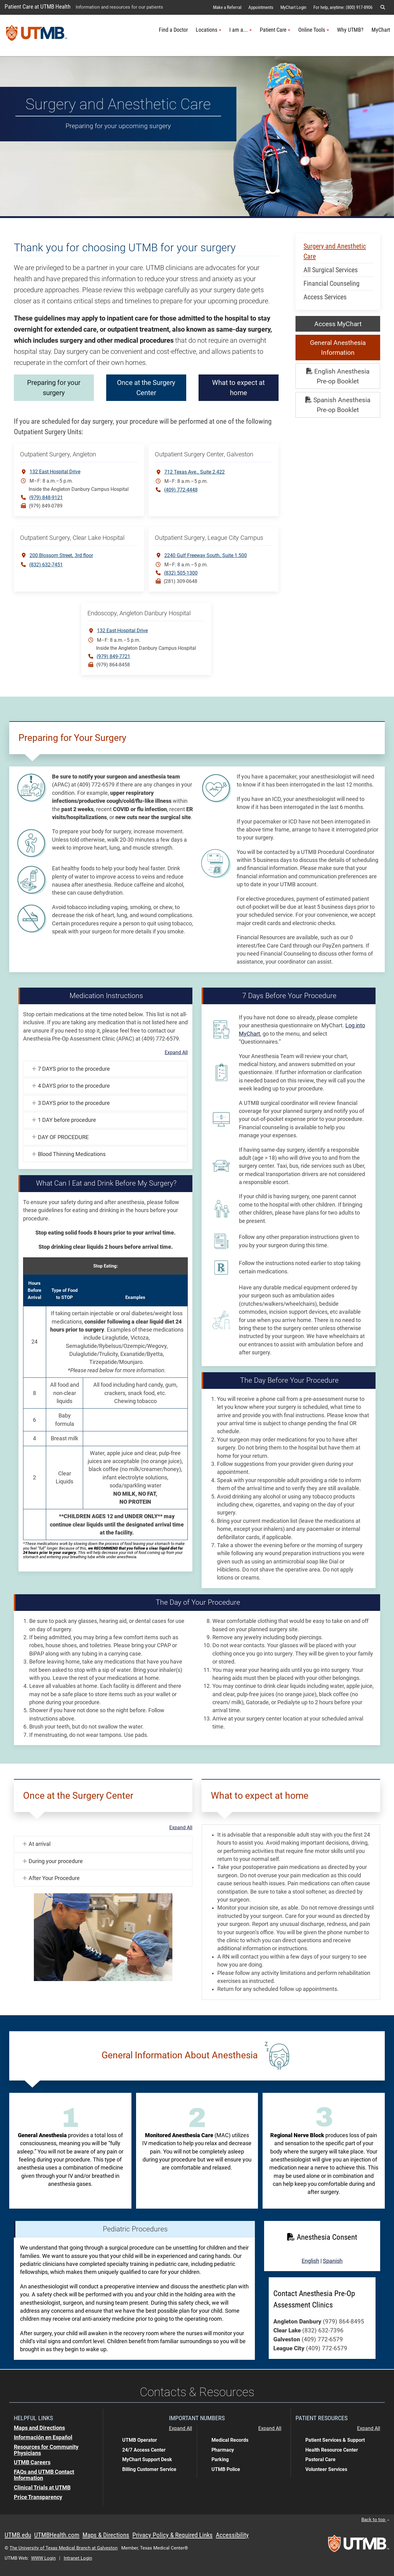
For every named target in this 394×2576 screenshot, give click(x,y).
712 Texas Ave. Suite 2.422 (194, 471)
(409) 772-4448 (181, 490)
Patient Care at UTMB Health (37, 6)
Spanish (333, 2261)
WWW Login (43, 2558)
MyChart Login (293, 7)
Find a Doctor (173, 29)
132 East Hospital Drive (55, 472)
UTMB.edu (18, 2535)
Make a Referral (227, 7)
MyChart (381, 29)
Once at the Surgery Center (194, 388)
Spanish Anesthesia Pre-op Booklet (337, 405)
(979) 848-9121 (46, 497)
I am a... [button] (240, 29)
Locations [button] (208, 29)
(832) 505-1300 (181, 573)
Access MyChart (338, 324)
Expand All (176, 1052)
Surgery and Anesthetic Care (335, 251)
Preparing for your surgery (53, 388)
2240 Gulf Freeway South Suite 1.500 (205, 555)
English (310, 2261)
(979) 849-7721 (113, 656)
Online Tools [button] (313, 29)
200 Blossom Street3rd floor (61, 555)
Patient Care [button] (275, 29)
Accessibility (232, 2535)
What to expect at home (286, 388)
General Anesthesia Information (338, 347)
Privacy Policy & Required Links (172, 2535)
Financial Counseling (332, 283)
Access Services (325, 297)
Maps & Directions (105, 2535)
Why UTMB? (350, 29)
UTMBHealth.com (56, 2535)
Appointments (260, 7)
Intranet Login (78, 2558)
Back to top (375, 2519)
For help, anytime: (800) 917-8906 (342, 7)
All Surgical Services (331, 270)
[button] (382, 7)
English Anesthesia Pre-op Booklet (337, 376)
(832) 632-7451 (46, 565)
